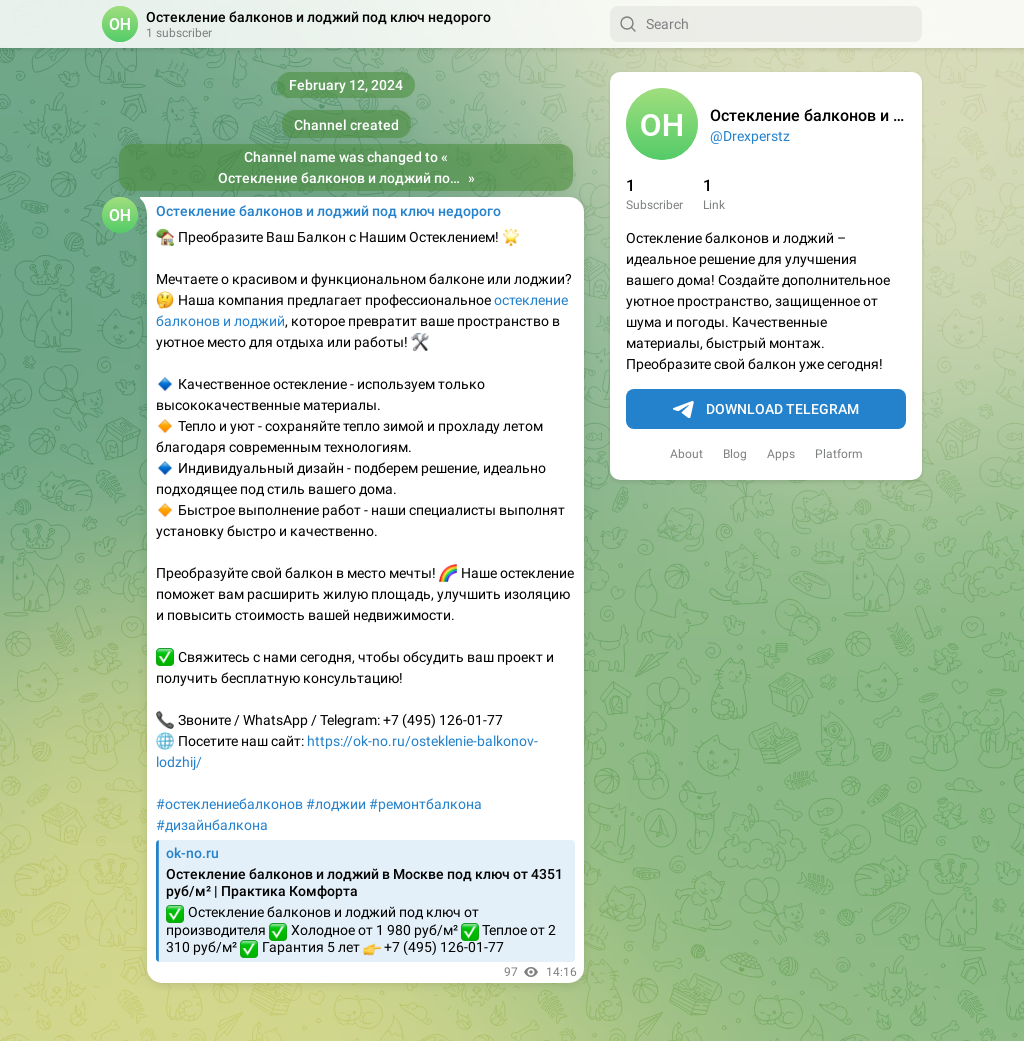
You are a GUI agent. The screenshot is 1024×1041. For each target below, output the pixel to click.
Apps (781, 454)
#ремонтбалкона (425, 804)
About (686, 454)
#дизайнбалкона (212, 825)
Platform (839, 454)
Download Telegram (766, 410)
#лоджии (336, 804)
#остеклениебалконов (229, 804)
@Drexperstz (750, 136)
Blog (735, 454)
